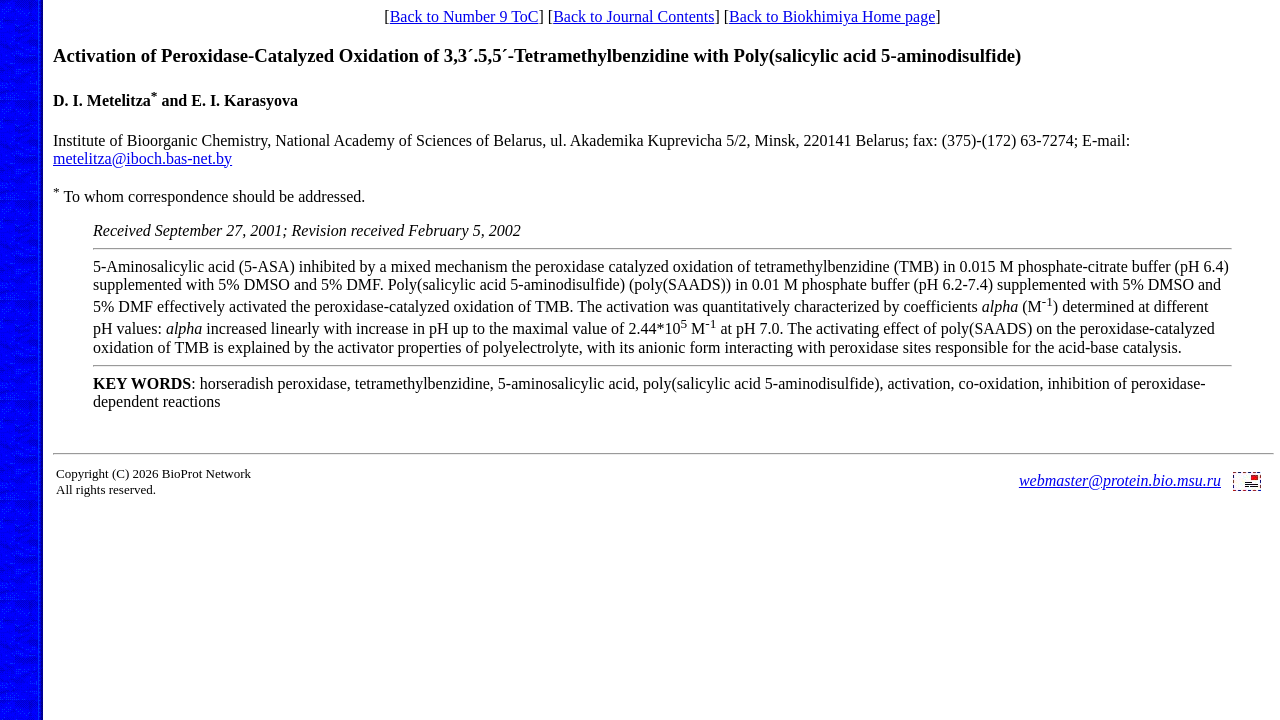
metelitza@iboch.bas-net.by (142, 158)
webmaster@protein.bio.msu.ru (1120, 480)
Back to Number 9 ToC (464, 16)
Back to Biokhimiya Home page (832, 16)
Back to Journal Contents (633, 16)
